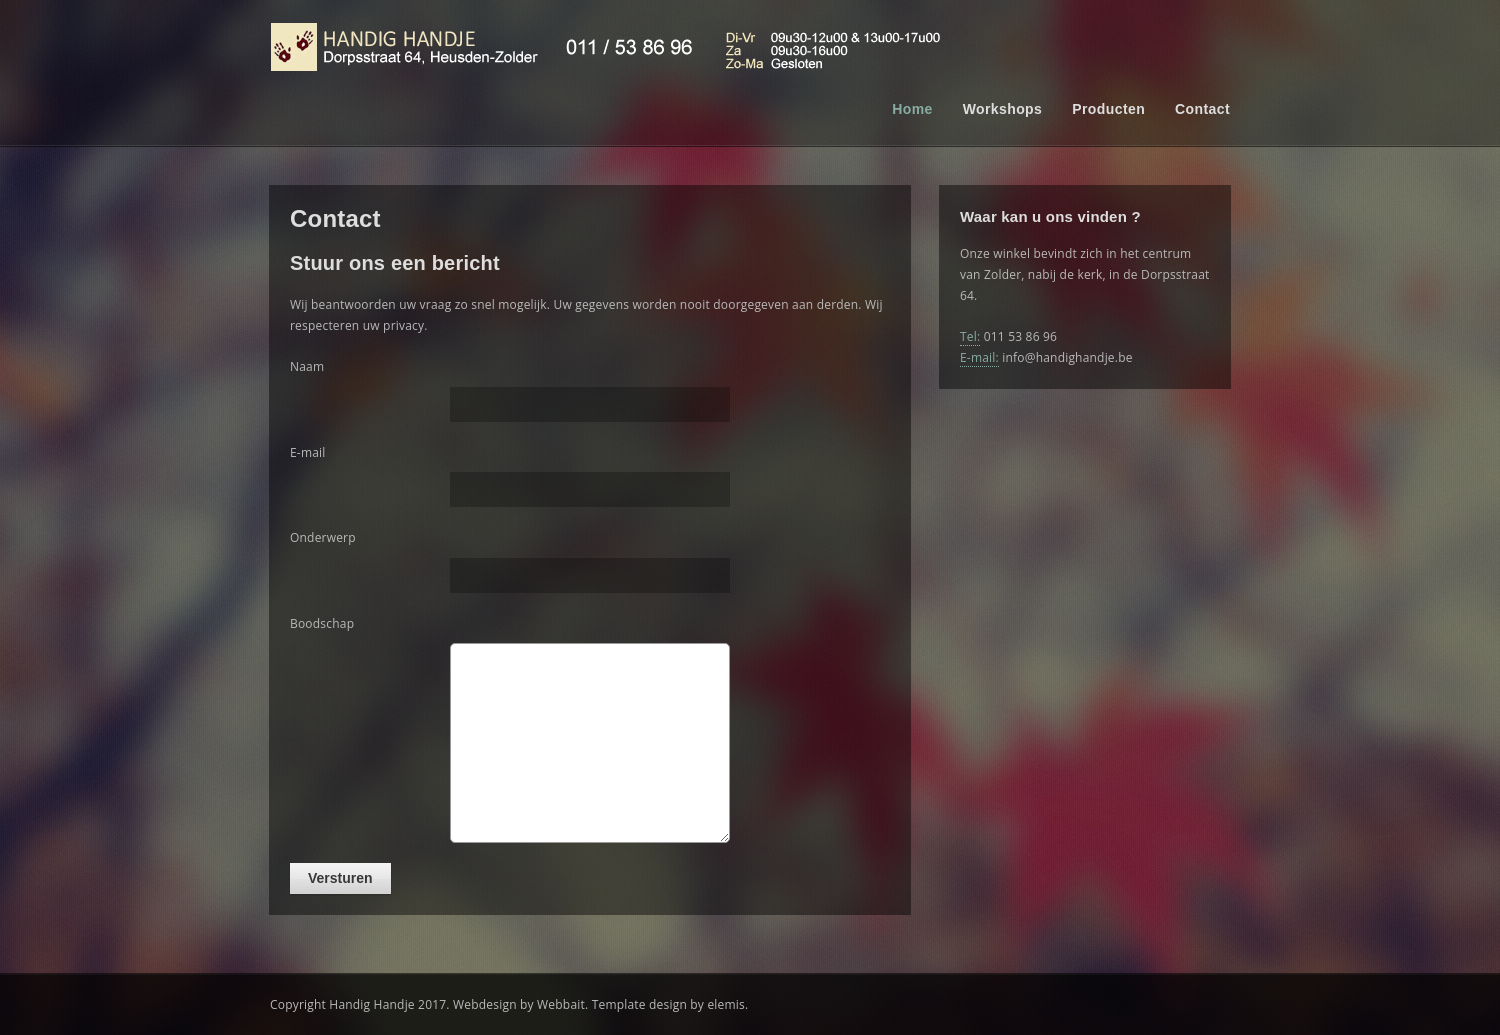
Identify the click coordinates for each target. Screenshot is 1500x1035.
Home (912, 109)
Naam (307, 366)
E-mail (308, 452)
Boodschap (322, 623)
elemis (726, 1004)
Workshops (1003, 109)
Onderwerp (323, 537)
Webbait (561, 1004)
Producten (1108, 109)
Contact (1202, 109)
